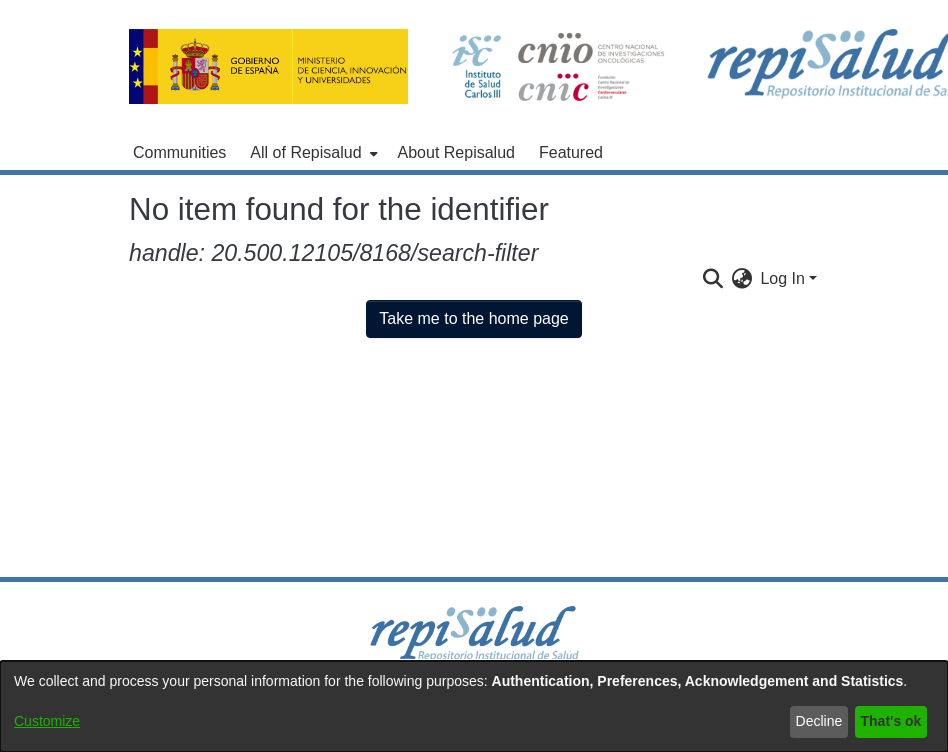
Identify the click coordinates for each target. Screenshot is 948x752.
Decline (819, 721)
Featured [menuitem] (571, 152)
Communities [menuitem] (179, 152)
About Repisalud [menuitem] (456, 152)
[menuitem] (311, 153)
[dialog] (474, 706)
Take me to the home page (473, 318)
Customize (47, 721)
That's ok (891, 721)
